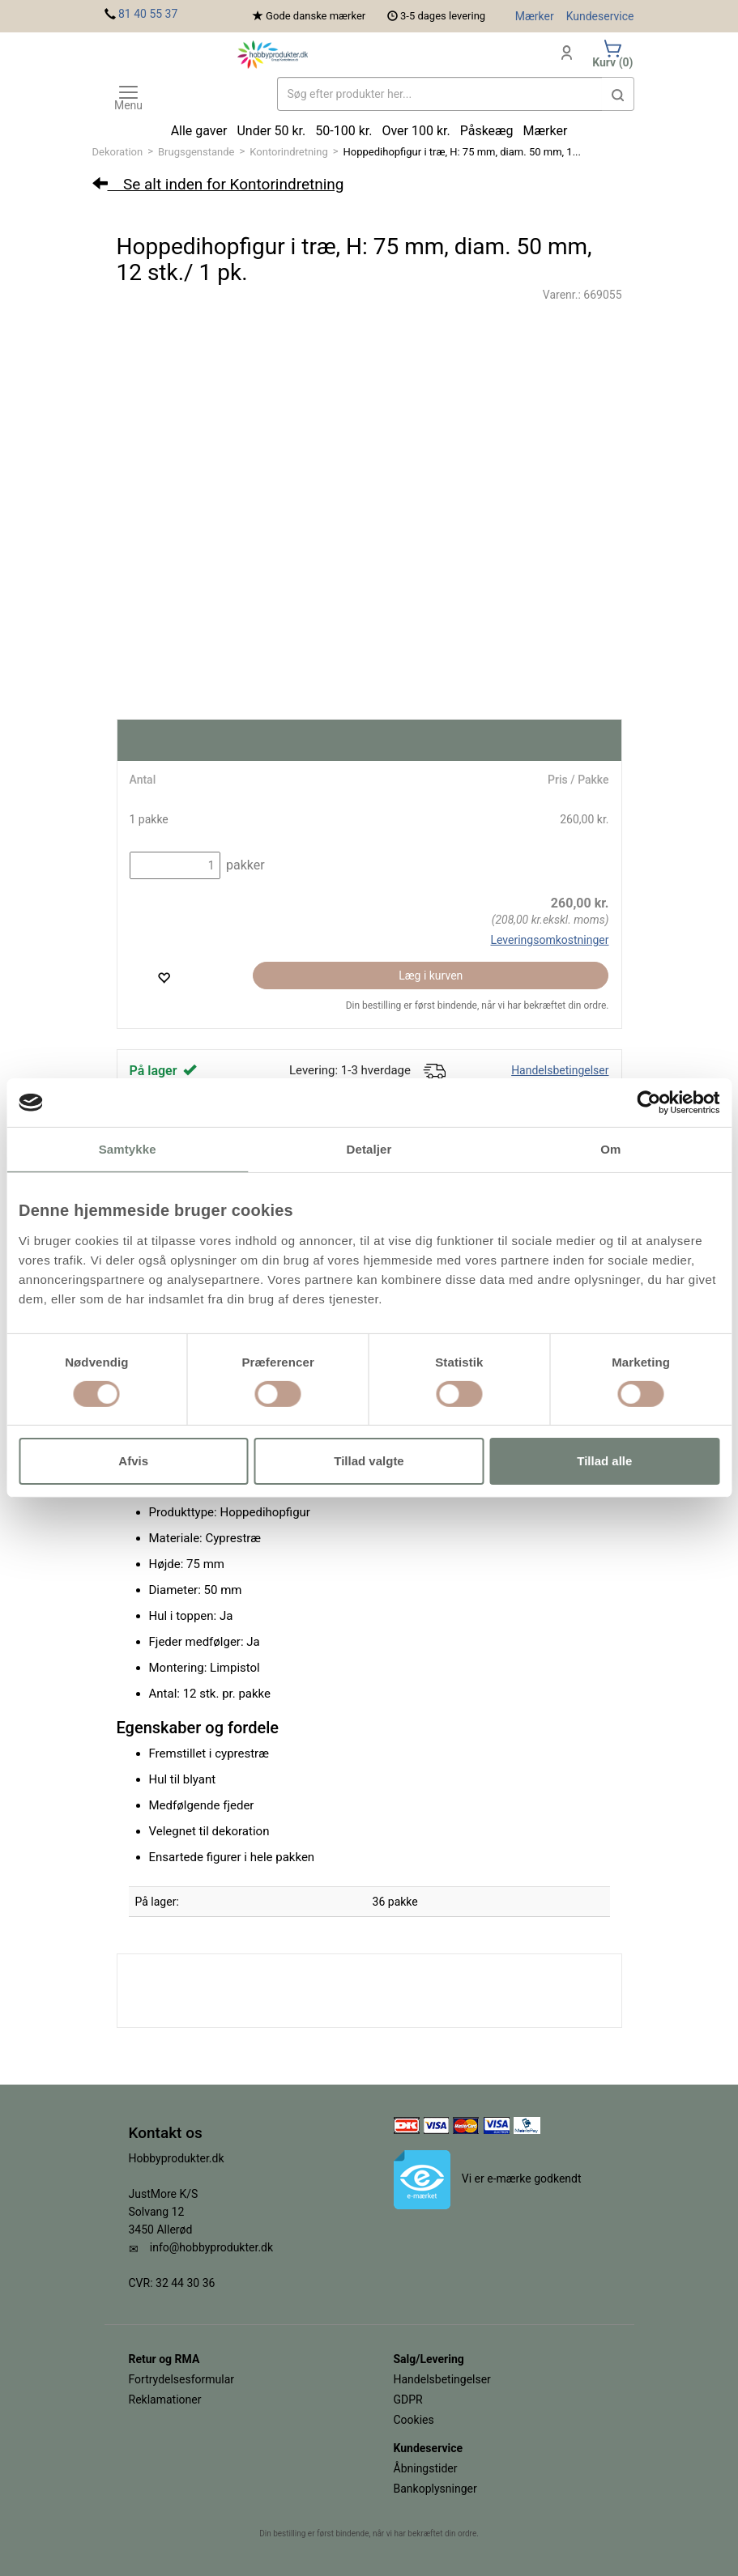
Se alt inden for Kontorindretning (218, 184)
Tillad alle (604, 1461)
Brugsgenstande (196, 152)
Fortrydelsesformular (182, 2379)
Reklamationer (165, 2399)
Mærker (534, 16)
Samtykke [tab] (127, 1149)
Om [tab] (610, 1149)
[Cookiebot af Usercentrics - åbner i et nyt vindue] (648, 1102)
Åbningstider (426, 2468)
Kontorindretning (288, 152)
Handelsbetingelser (559, 1070)
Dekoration (117, 152)
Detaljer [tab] (369, 1149)
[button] (618, 94)
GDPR (408, 2399)
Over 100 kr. (416, 130)
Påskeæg (487, 130)
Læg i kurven (431, 975)
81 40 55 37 (147, 13)
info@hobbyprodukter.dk (211, 2247)
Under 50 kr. (271, 130)
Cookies (414, 2419)
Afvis (133, 1461)
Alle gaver (199, 130)
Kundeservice (600, 16)
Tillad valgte (368, 1461)
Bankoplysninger (435, 2488)
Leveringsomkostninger (549, 939)
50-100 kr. (343, 130)
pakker (244, 865)
